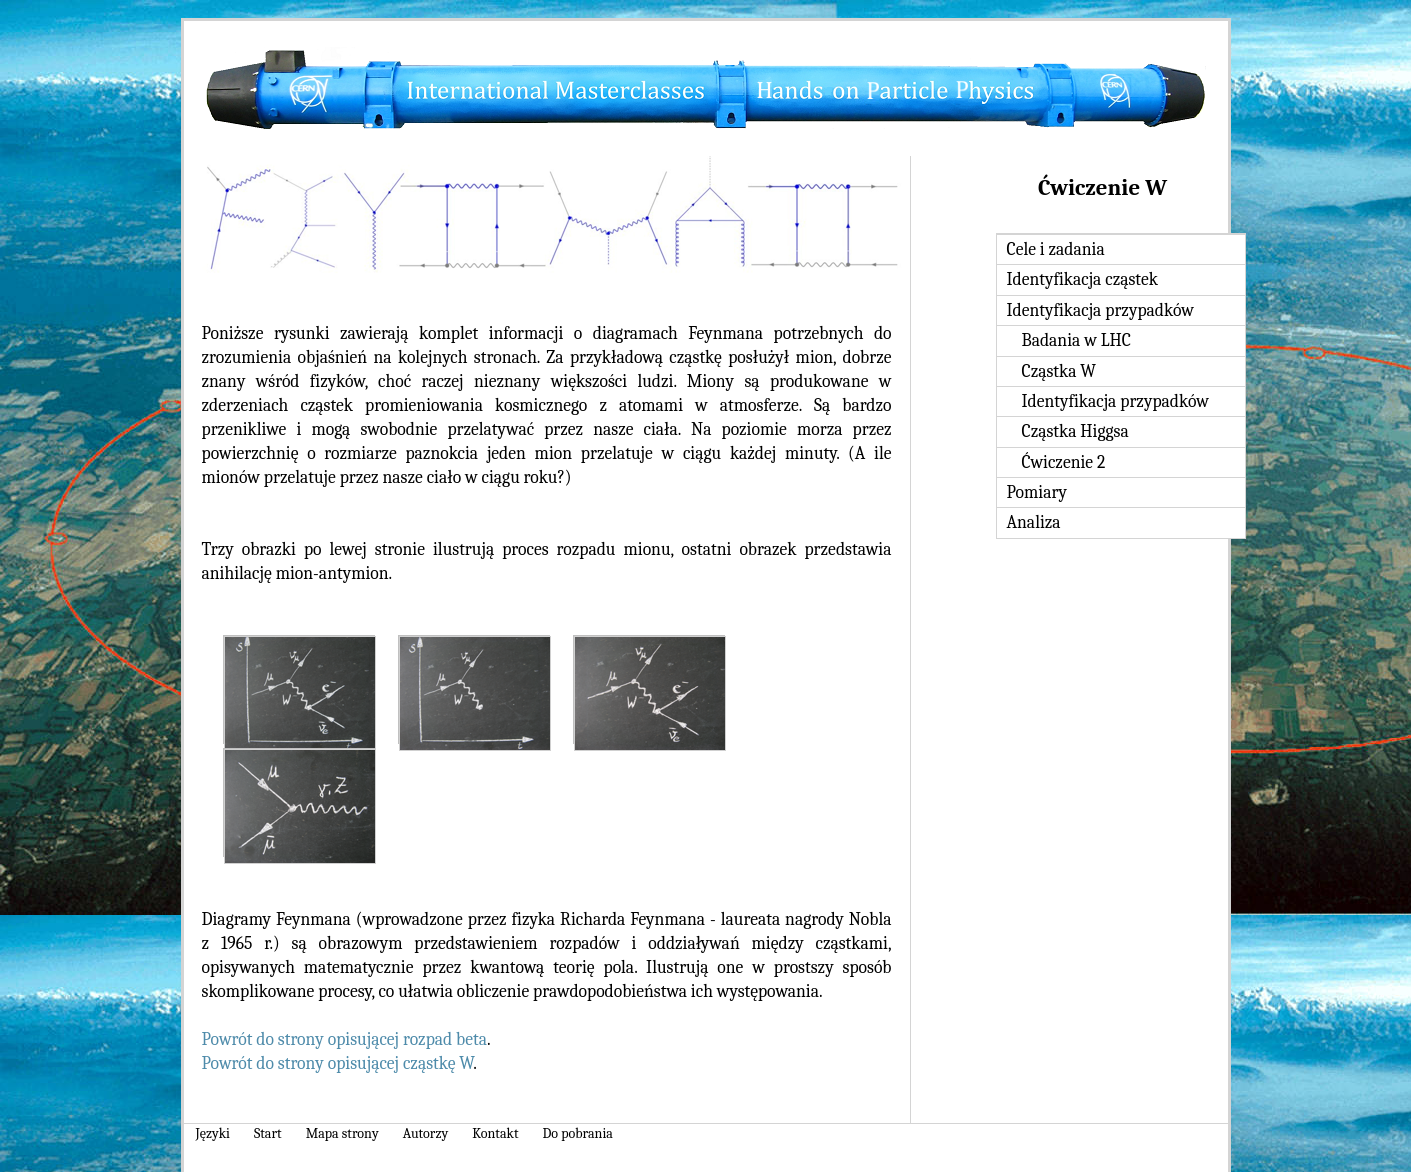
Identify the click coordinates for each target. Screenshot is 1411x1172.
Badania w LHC (1076, 340)
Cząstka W (1059, 371)
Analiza (1034, 522)
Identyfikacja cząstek (1082, 279)
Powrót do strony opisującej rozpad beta (344, 1039)
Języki (213, 1133)
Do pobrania (578, 1133)
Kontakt (495, 1133)
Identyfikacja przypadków (1100, 310)
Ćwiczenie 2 (1064, 462)
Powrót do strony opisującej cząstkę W (338, 1063)
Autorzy (426, 1133)
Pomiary (1037, 492)
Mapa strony (342, 1133)
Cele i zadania (1056, 249)
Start (268, 1133)
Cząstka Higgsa (1075, 431)
